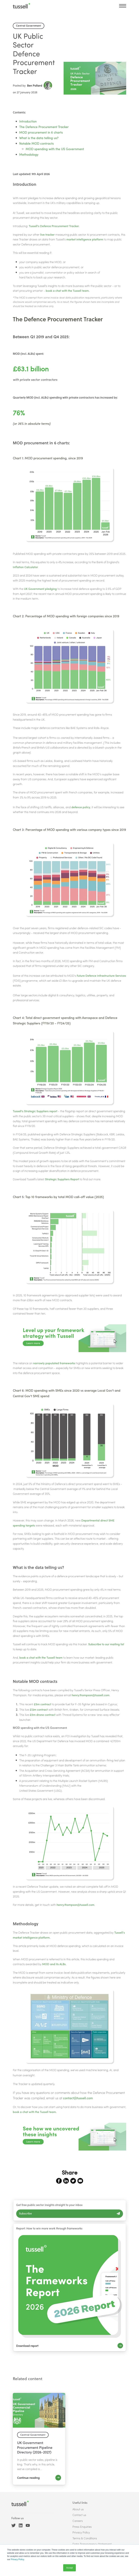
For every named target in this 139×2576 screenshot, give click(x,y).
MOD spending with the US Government (55, 149)
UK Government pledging (40, 589)
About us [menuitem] (78, 2509)
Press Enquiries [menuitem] (82, 2527)
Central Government (28, 25)
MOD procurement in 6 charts (41, 132)
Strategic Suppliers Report (62, 1179)
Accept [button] (69, 2568)
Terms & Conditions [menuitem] (84, 2538)
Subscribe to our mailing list (106, 1644)
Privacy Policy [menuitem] (81, 2532)
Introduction (28, 121)
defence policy (80, 807)
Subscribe (25, 2213)
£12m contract (39, 1709)
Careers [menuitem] (77, 2521)
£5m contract (42, 1704)
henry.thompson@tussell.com (90, 1695)
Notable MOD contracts (36, 143)
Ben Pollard (39, 85)
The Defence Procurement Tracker (44, 126)
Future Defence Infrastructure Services (101, 975)
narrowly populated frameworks (54, 1363)
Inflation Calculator (25, 567)
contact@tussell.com (78, 2098)
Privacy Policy (17, 2559)
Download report (27, 2346)
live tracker (47, 234)
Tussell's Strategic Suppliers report (35, 1111)
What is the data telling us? (39, 138)
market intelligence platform (84, 239)
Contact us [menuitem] (79, 2515)
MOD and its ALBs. (54, 1964)
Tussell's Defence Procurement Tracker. (54, 226)
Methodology (28, 154)
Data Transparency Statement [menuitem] (92, 2544)
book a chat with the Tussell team (40, 1657)
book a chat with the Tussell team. (68, 291)
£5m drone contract (42, 1715)
